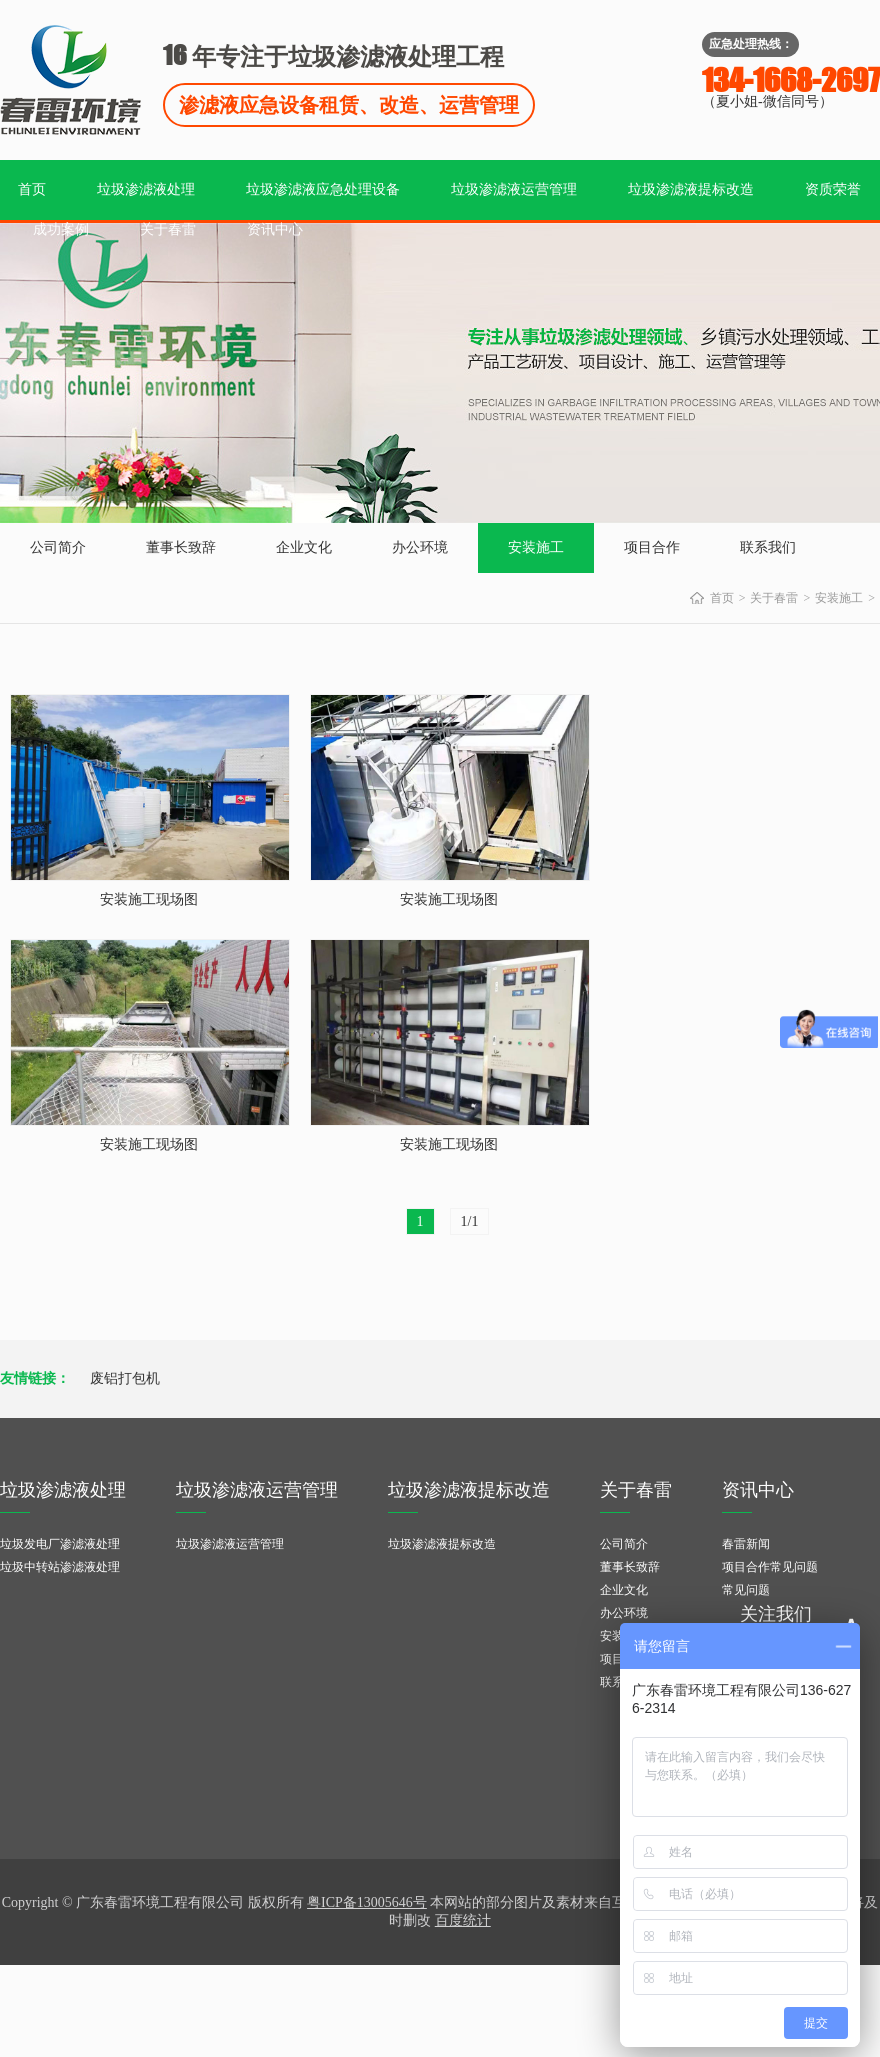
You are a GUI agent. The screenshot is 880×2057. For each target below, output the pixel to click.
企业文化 (304, 547)
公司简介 (58, 547)
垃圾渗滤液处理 (146, 189)
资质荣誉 (833, 189)
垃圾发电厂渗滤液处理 (60, 1544)
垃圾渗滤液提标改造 (691, 189)
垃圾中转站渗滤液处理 (60, 1567)
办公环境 (420, 547)
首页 (32, 189)
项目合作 (652, 547)
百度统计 (463, 1920)
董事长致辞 (181, 547)
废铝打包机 (125, 1378)
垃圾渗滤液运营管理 (514, 189)
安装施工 (536, 547)
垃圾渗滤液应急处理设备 (323, 189)
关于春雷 (168, 229)
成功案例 (61, 229)
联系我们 (768, 547)
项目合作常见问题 (770, 1567)
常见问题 (746, 1590)
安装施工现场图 (149, 899)
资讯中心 (275, 229)
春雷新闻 (746, 1544)
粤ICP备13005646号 (367, 1902)
